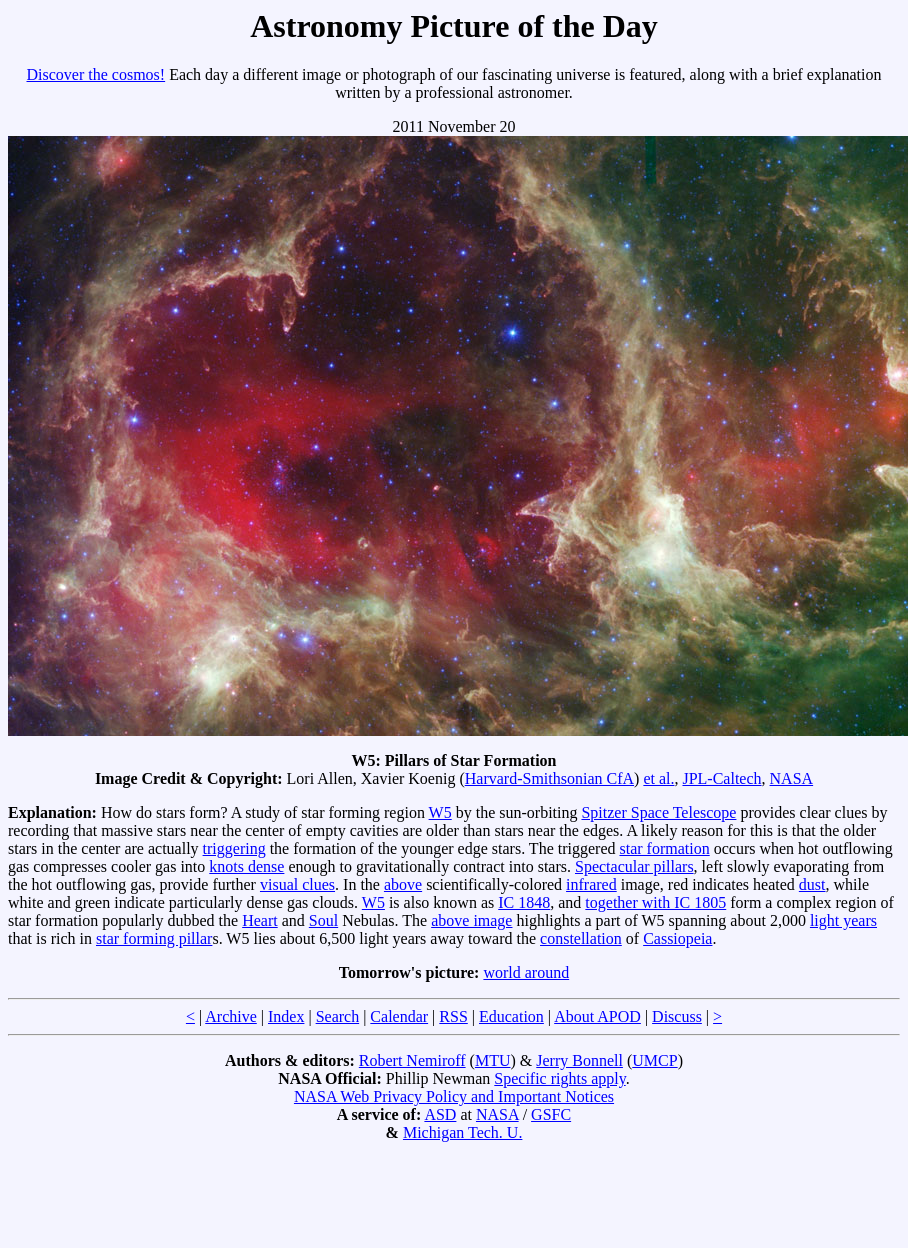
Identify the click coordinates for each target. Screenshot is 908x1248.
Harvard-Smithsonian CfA (549, 778)
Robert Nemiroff (412, 1060)
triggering (234, 848)
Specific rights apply (559, 1078)
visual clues (297, 884)
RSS (453, 1016)
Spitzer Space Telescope (658, 812)
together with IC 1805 (655, 902)
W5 (440, 812)
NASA (792, 778)
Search (338, 1016)
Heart (260, 920)
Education (511, 1016)
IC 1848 (524, 902)
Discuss (677, 1016)
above (403, 884)
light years (843, 920)
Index (286, 1016)
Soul (323, 920)
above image (471, 920)
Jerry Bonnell (579, 1060)
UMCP (654, 1060)
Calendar (399, 1016)
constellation (581, 938)
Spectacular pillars (634, 866)
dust (812, 884)
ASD (440, 1114)
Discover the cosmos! (96, 74)
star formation (664, 848)
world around (526, 972)
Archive (231, 1016)
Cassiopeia (677, 938)
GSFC (551, 1114)
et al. (658, 778)
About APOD (597, 1016)
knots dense (246, 866)
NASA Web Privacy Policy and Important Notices (454, 1096)
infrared (591, 884)
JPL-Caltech (721, 778)
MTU (493, 1060)
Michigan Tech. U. (462, 1132)
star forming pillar (154, 938)
